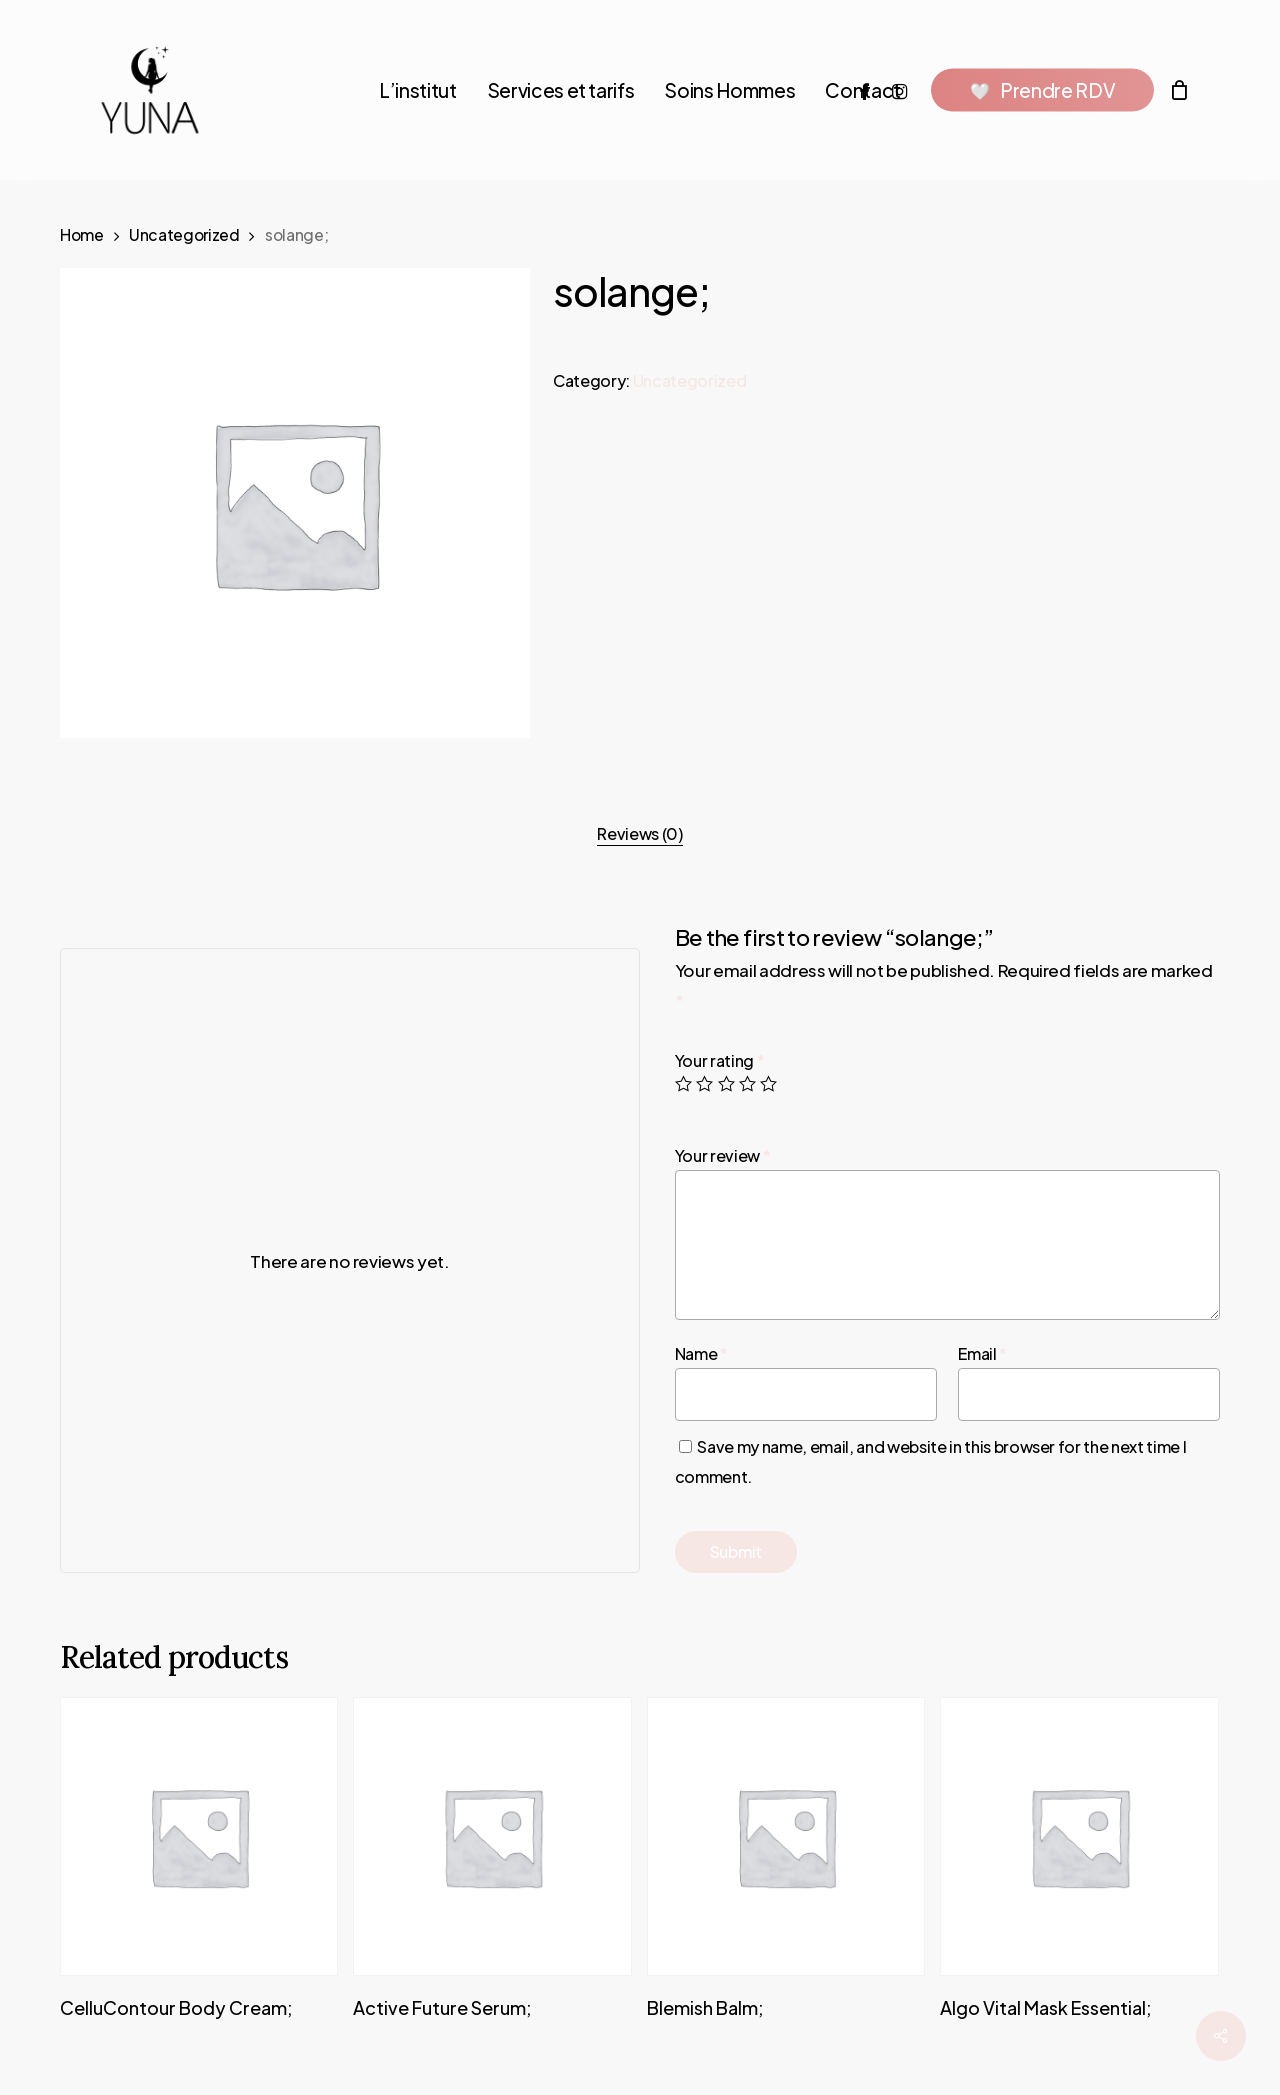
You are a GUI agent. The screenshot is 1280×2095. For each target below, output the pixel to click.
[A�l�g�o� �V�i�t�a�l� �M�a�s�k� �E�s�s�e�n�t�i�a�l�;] (1079, 1836)
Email (982, 1353)
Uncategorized (184, 234)
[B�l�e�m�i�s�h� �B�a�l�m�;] (786, 1836)
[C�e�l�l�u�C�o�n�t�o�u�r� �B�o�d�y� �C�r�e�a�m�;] (199, 1836)
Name (701, 1353)
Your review (723, 1155)
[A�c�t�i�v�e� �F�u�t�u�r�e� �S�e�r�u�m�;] (492, 1836)
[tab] (639, 834)
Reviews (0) (639, 833)
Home (82, 234)
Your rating (720, 1060)
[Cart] (1179, 90)
